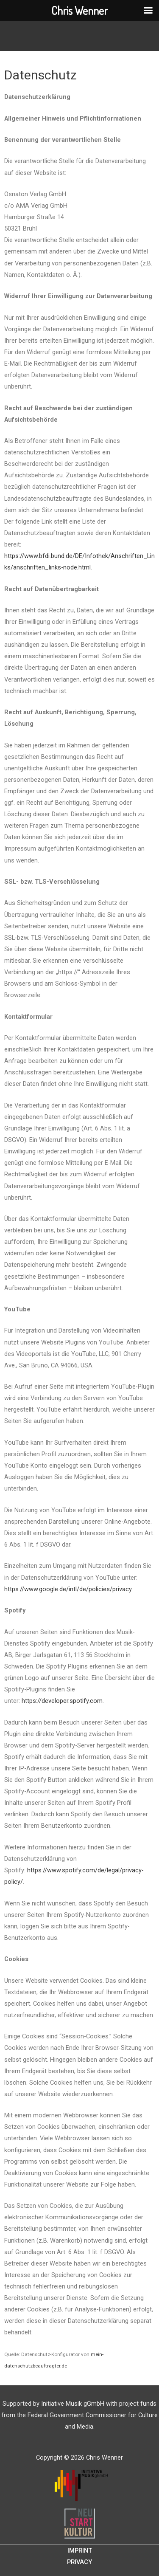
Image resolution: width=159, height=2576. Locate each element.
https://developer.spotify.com (62, 1701)
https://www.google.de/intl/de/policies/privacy (67, 1589)
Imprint (79, 2550)
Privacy (79, 2562)
